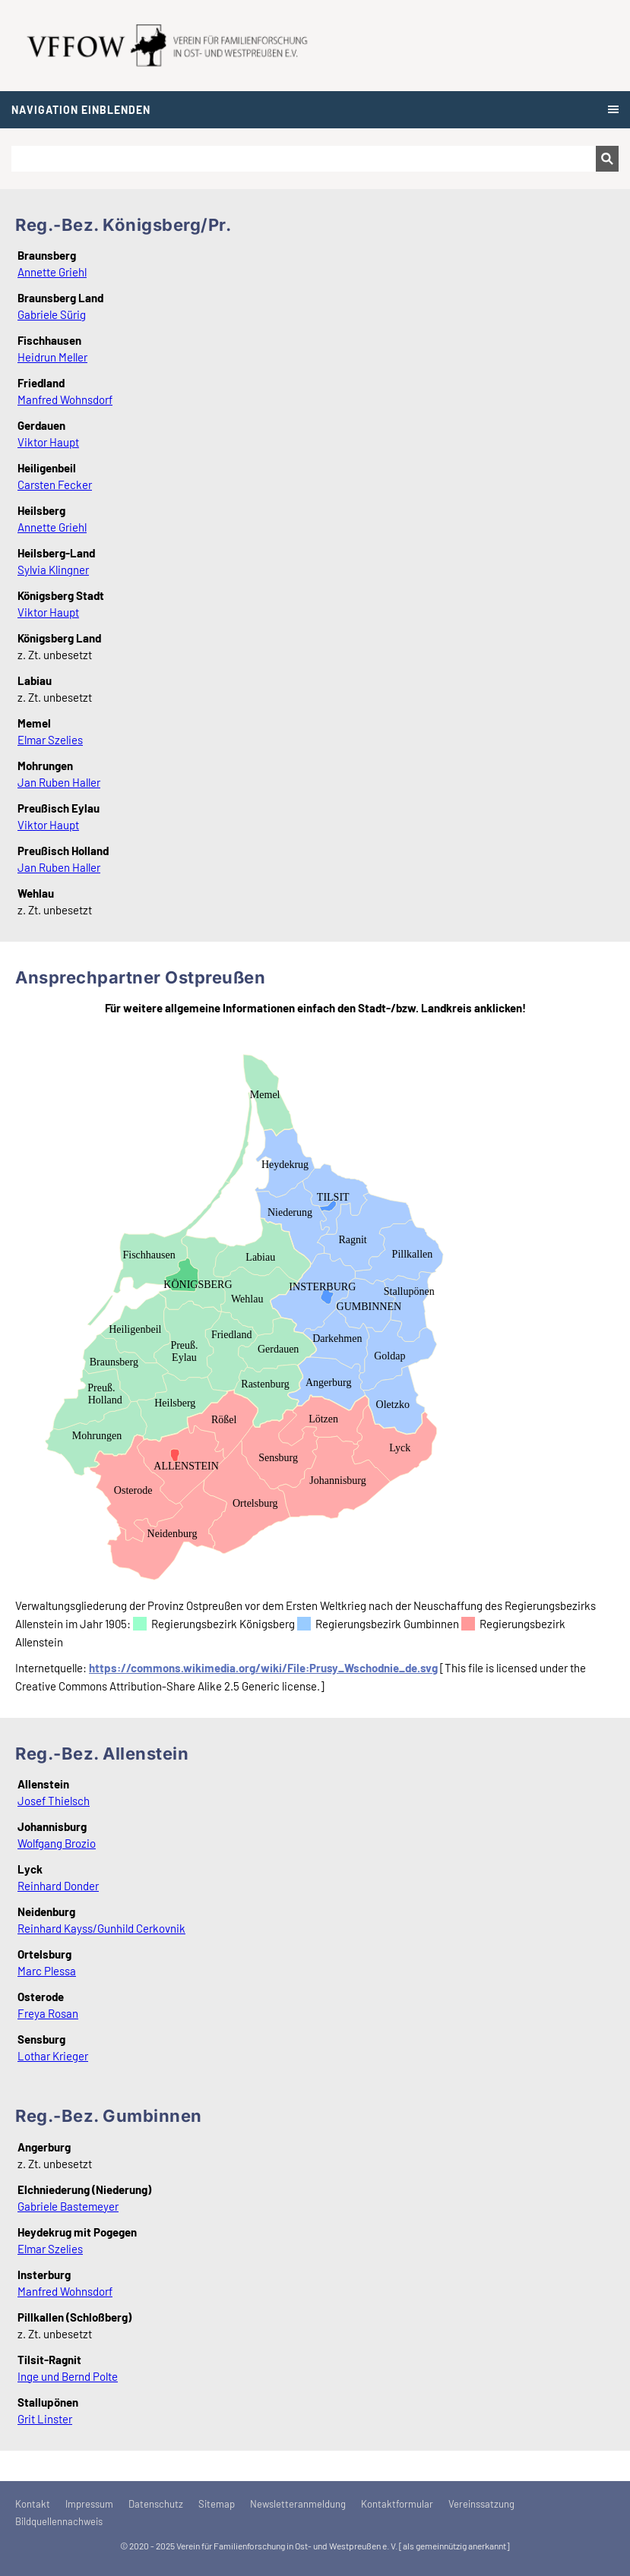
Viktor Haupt (48, 442)
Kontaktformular (397, 2504)
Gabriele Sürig (51, 314)
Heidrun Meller (52, 357)
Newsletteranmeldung (298, 2504)
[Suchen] (303, 159)
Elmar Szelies (50, 740)
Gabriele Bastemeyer (68, 2206)
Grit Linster (44, 2419)
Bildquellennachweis (59, 2521)
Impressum (89, 2504)
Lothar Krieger (52, 2056)
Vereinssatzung (481, 2504)
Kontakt (32, 2504)
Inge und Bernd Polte (67, 2376)
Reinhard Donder (58, 1886)
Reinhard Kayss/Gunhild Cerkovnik (101, 1928)
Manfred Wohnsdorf (64, 399)
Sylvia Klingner (53, 569)
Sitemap (216, 2504)
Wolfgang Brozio (56, 1843)
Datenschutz (155, 2504)
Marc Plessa (46, 1971)
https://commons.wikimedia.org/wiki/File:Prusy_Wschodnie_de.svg (263, 1668)
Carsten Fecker (54, 484)
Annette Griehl (52, 272)
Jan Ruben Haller (58, 782)
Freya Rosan (47, 2013)
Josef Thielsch (53, 1800)
